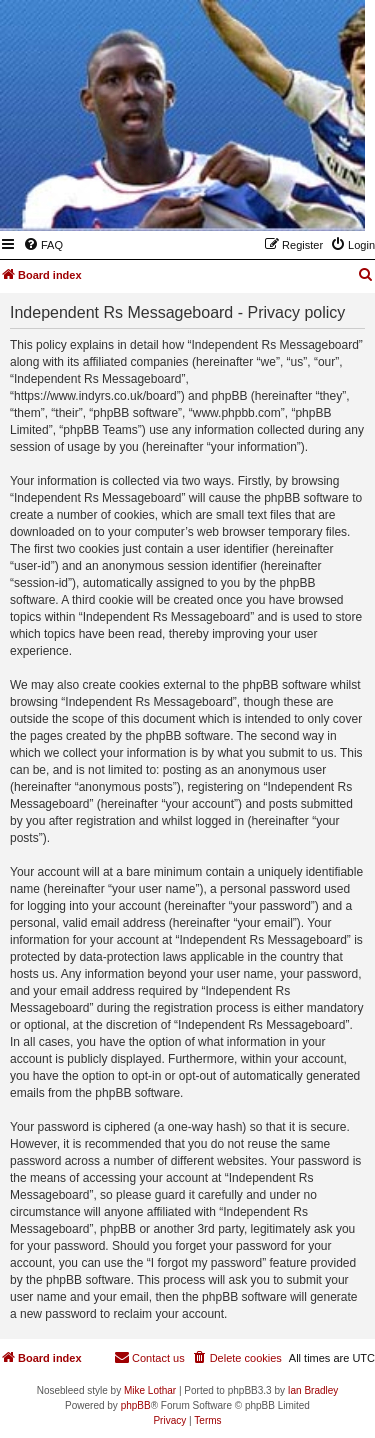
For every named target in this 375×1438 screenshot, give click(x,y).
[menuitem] (43, 245)
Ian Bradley (313, 1390)
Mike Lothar (150, 1390)
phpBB (136, 1405)
